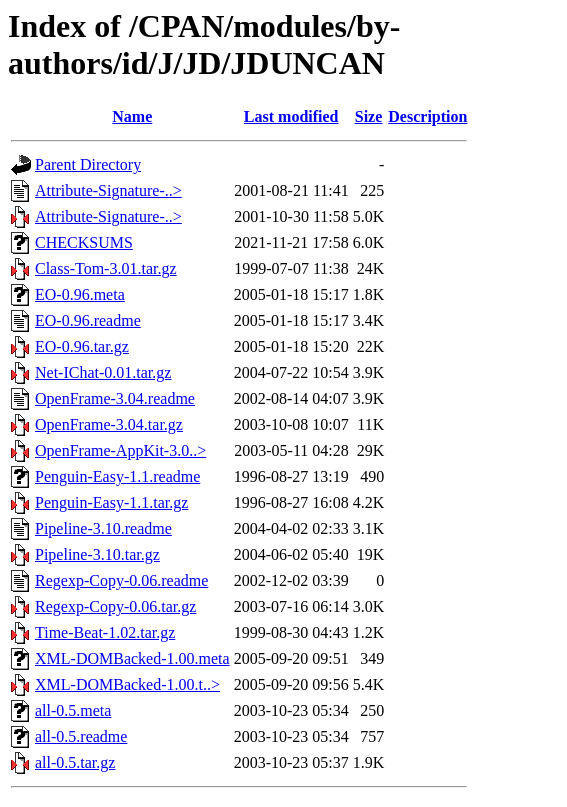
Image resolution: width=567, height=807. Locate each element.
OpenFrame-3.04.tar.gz (109, 424)
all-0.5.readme (81, 736)
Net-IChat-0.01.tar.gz (103, 372)
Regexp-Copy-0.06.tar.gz (115, 606)
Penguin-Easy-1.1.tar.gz (111, 502)
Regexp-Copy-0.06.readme (121, 580)
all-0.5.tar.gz (75, 762)
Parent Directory (88, 164)
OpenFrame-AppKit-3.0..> (120, 450)
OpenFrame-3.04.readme (115, 398)
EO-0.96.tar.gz (82, 346)
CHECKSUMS (84, 242)
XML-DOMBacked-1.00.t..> (127, 684)
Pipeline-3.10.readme (103, 528)
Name (132, 116)
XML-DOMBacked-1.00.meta (132, 658)
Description (427, 116)
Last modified (291, 116)
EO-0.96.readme (88, 320)
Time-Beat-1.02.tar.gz (105, 632)
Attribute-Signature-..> (108, 190)
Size (369, 116)
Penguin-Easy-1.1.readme (117, 476)
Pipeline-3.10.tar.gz (97, 554)
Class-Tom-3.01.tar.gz (106, 268)
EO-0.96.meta (80, 294)
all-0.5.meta (73, 710)
